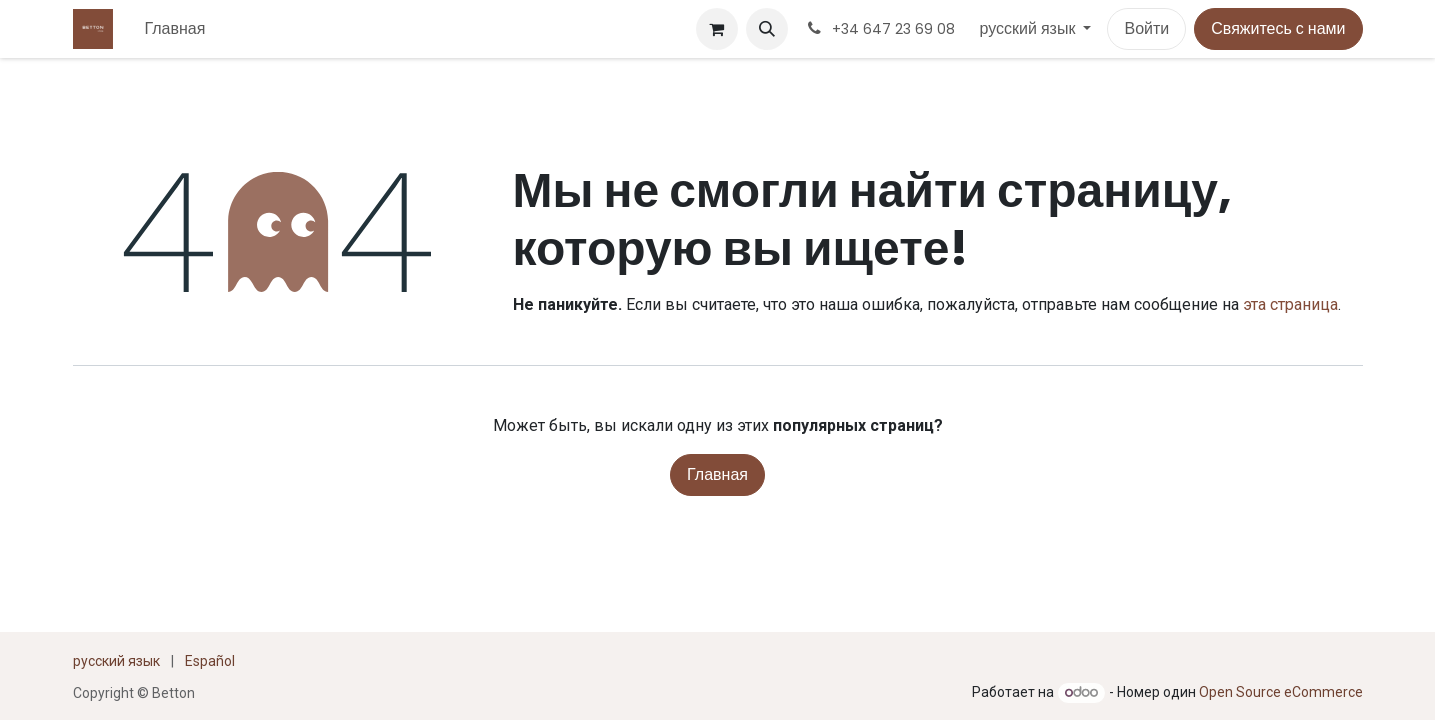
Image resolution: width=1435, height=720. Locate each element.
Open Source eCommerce (1281, 692)
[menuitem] (175, 29)
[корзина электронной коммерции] (717, 29)
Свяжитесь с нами (1278, 28)
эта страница (1290, 304)
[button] (767, 29)
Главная (717, 474)
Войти (1146, 28)
